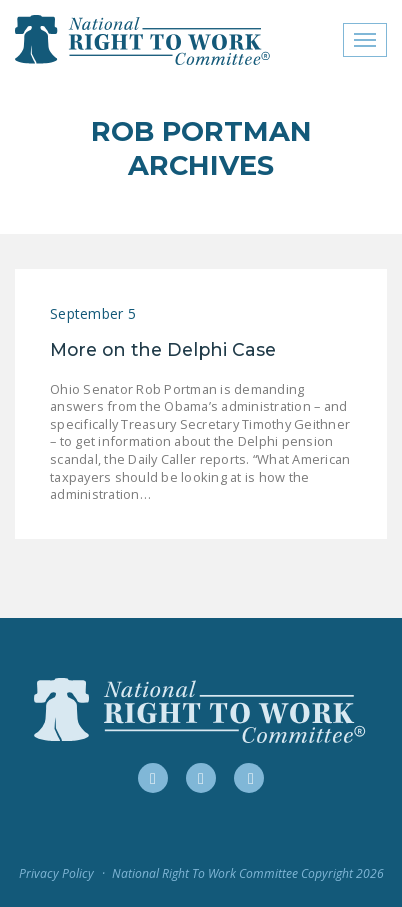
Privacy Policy (56, 873)
